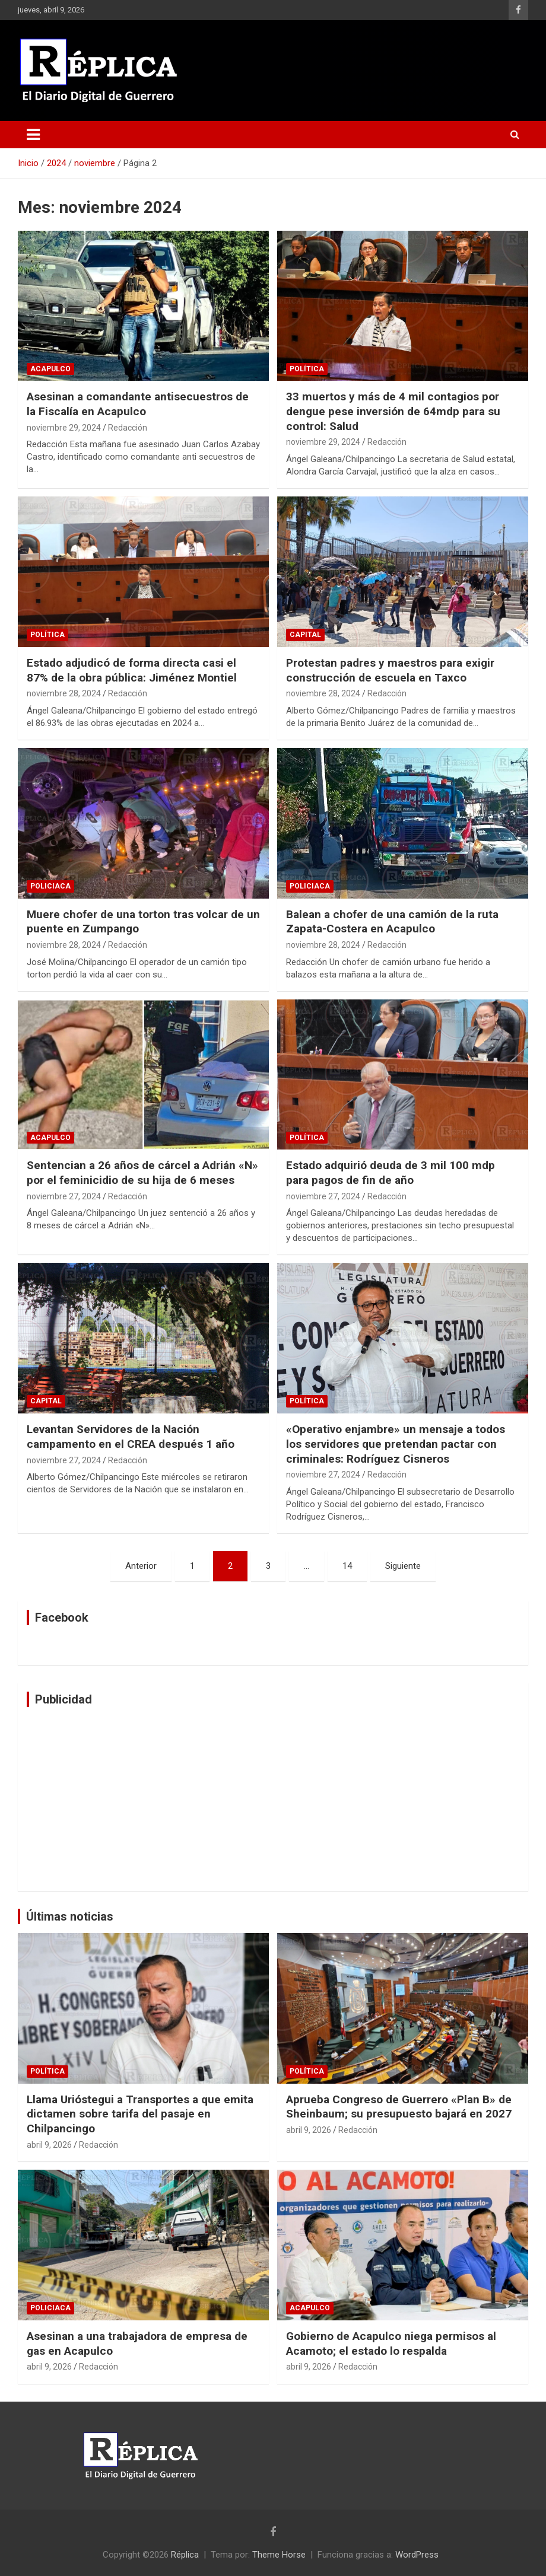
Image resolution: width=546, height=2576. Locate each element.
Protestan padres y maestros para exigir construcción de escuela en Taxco (390, 670)
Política (307, 369)
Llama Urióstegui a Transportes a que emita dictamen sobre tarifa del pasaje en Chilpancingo (140, 2114)
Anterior (141, 1566)
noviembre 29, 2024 (64, 427)
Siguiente (403, 1566)
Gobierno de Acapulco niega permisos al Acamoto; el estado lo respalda (391, 2343)
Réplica (185, 2554)
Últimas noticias (69, 1916)
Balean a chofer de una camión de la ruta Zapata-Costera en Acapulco (392, 922)
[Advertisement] (273, 1799)
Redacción (127, 427)
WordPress (417, 2554)
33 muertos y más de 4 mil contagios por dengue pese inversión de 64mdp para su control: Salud (393, 411)
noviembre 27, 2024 (64, 1196)
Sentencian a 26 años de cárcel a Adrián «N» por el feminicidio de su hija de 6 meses (142, 1172)
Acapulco (50, 369)
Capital (305, 635)
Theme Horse (279, 2554)
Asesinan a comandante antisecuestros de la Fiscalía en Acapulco (138, 404)
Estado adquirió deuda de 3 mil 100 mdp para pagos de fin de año (390, 1172)
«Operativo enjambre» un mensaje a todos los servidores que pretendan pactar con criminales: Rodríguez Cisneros (395, 1443)
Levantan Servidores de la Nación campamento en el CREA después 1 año (130, 1436)
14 (347, 1566)
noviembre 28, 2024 (64, 693)
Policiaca (50, 886)
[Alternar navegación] (33, 134)
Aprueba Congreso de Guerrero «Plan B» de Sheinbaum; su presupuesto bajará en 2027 (399, 2107)
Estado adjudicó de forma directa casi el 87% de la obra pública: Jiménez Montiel (132, 670)
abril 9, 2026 (49, 2145)
